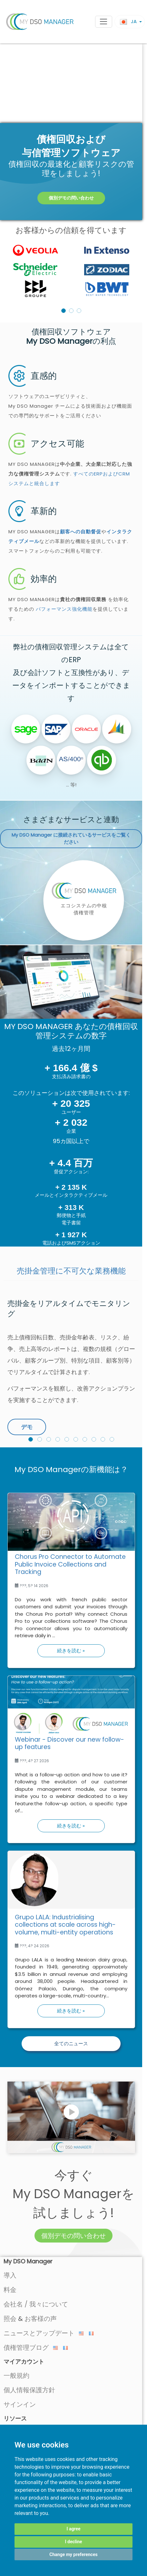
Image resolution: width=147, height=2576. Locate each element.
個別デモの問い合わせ (71, 198)
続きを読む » (71, 1650)
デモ (27, 1427)
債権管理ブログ (31, 2347)
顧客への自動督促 (80, 531)
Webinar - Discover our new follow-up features (69, 1743)
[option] (71, 269)
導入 (10, 2275)
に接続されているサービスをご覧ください (71, 838)
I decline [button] (73, 2541)
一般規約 (16, 2375)
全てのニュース (71, 2043)
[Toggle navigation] (103, 22)
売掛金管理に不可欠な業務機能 (71, 1271)
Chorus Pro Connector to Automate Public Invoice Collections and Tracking (70, 1564)
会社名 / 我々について (36, 2304)
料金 (10, 2289)
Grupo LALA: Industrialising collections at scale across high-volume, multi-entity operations (65, 1925)
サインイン (20, 2404)
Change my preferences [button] (73, 2554)
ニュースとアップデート (44, 2333)
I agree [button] (73, 2528)
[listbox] (71, 269)
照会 (10, 2318)
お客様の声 (40, 2318)
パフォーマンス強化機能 (64, 609)
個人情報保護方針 (29, 2389)
